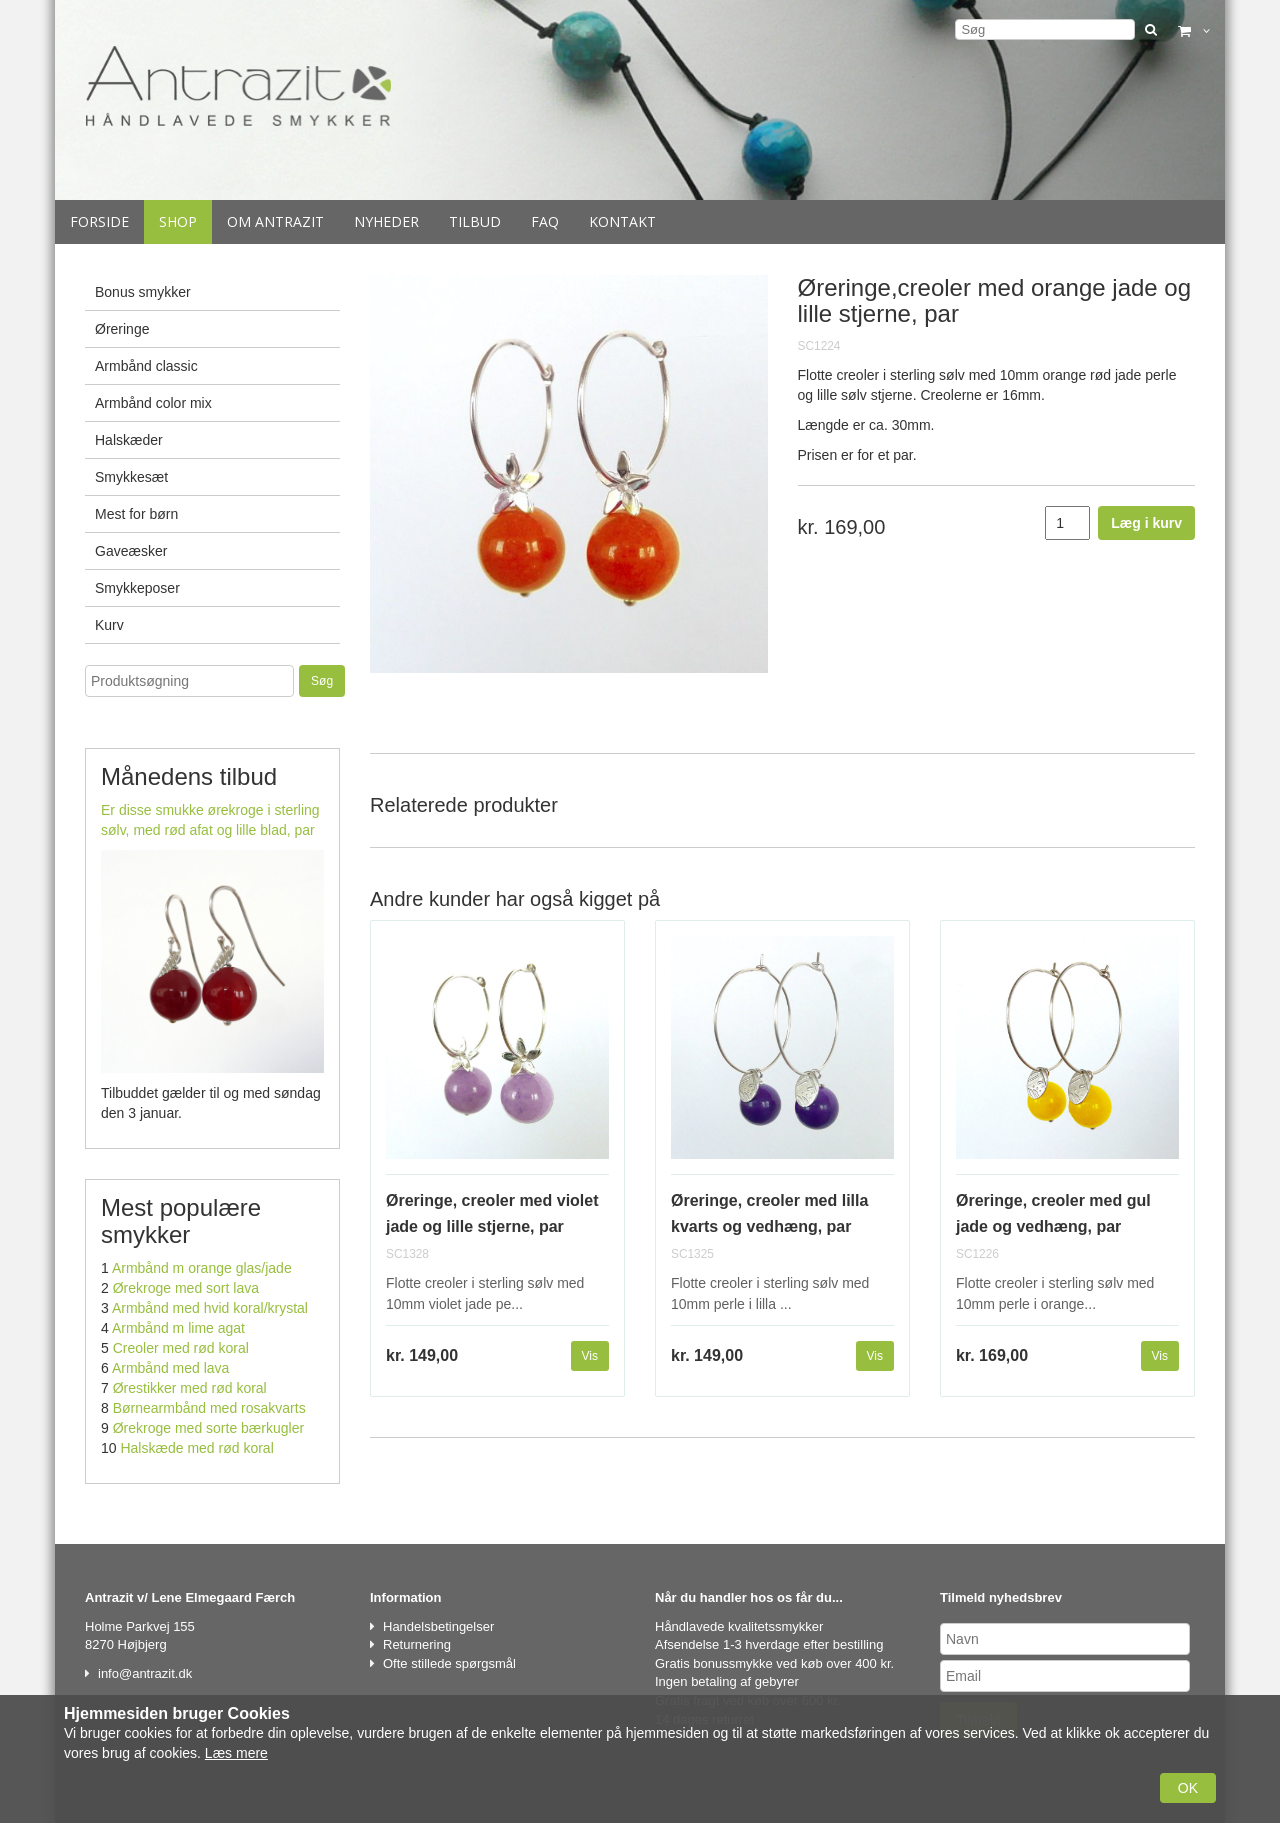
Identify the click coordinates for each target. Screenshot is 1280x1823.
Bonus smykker (143, 292)
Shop (178, 221)
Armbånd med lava (171, 1368)
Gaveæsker (131, 551)
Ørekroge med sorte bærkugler (208, 1428)
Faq (545, 221)
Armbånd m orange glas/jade (202, 1268)
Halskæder (129, 440)
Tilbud (475, 221)
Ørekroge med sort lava (186, 1288)
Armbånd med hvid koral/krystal (210, 1308)
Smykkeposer (137, 588)
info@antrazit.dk (145, 1673)
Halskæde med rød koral (196, 1448)
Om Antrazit (275, 221)
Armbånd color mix (153, 403)
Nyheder (386, 221)
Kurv (109, 625)
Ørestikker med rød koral (190, 1388)
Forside (99, 221)
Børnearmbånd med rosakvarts (209, 1408)
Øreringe (122, 329)
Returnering (417, 1644)
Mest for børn (136, 514)
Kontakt (622, 221)
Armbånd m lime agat (178, 1328)
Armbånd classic (146, 366)
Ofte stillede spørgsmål (449, 1663)
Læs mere (236, 1753)
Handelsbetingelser (438, 1626)
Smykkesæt (131, 477)
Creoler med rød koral (181, 1348)
